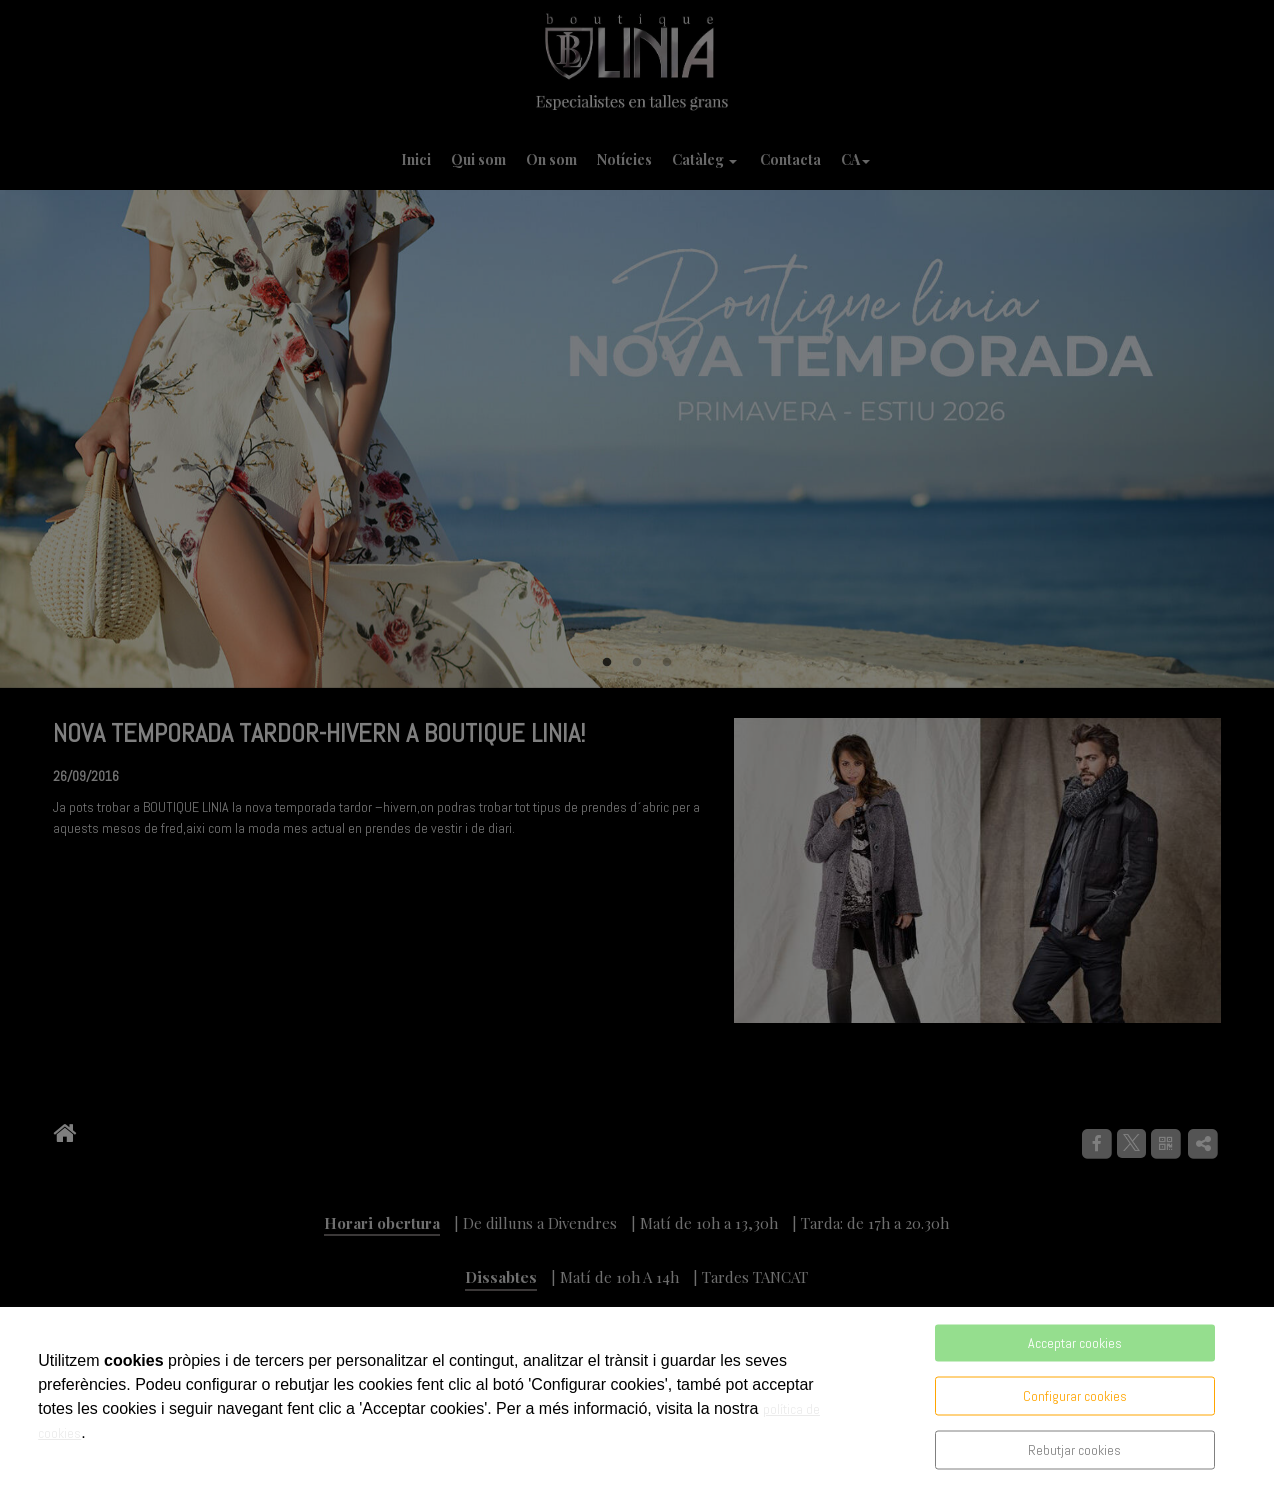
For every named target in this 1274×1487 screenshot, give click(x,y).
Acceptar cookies (1075, 1343)
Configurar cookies (1075, 1396)
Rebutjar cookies (1074, 1450)
